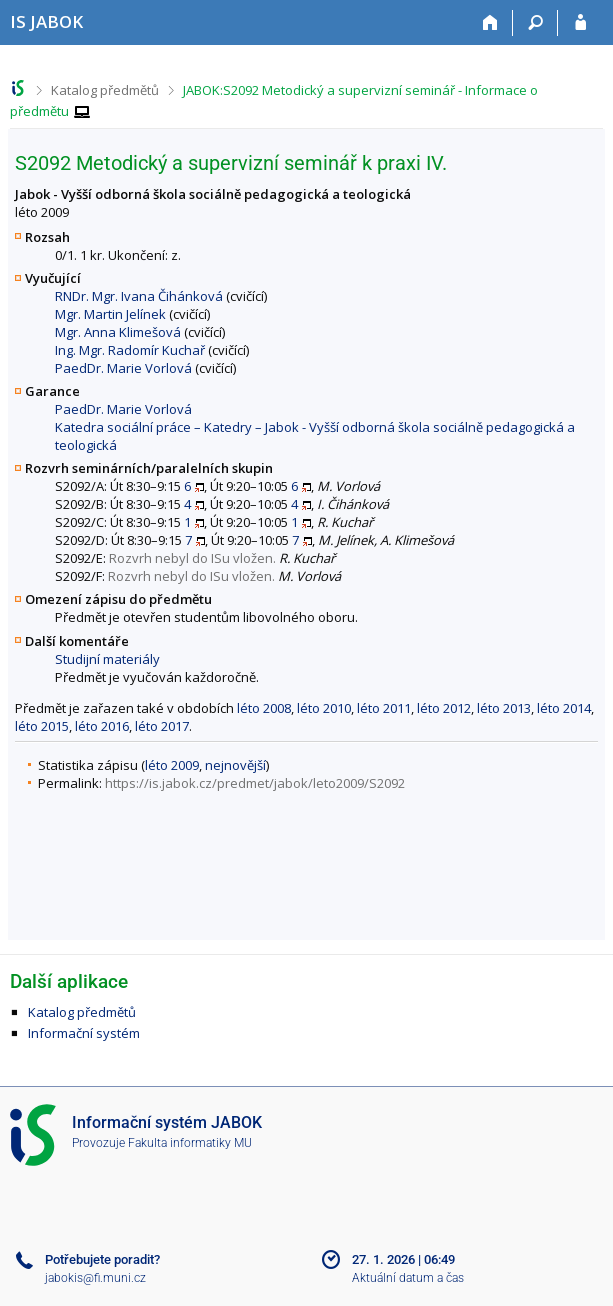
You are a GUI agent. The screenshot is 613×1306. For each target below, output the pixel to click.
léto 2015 (42, 726)
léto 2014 (564, 708)
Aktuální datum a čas (408, 1278)
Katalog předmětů (105, 90)
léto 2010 (324, 708)
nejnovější (235, 765)
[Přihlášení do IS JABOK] (580, 23)
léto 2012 (444, 708)
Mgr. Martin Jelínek (110, 314)
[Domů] (490, 23)
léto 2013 (504, 708)
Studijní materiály (107, 659)
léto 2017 (162, 726)
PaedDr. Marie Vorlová (123, 368)
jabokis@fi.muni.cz (95, 1278)
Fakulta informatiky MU (190, 1143)
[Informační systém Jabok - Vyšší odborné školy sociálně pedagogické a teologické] (46, 21)
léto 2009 (172, 765)
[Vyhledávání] (535, 23)
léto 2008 (264, 708)
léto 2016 (102, 726)
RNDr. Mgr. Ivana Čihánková (139, 296)
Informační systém (84, 1033)
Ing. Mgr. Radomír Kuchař (130, 350)
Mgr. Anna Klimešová (118, 332)
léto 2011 (384, 708)
